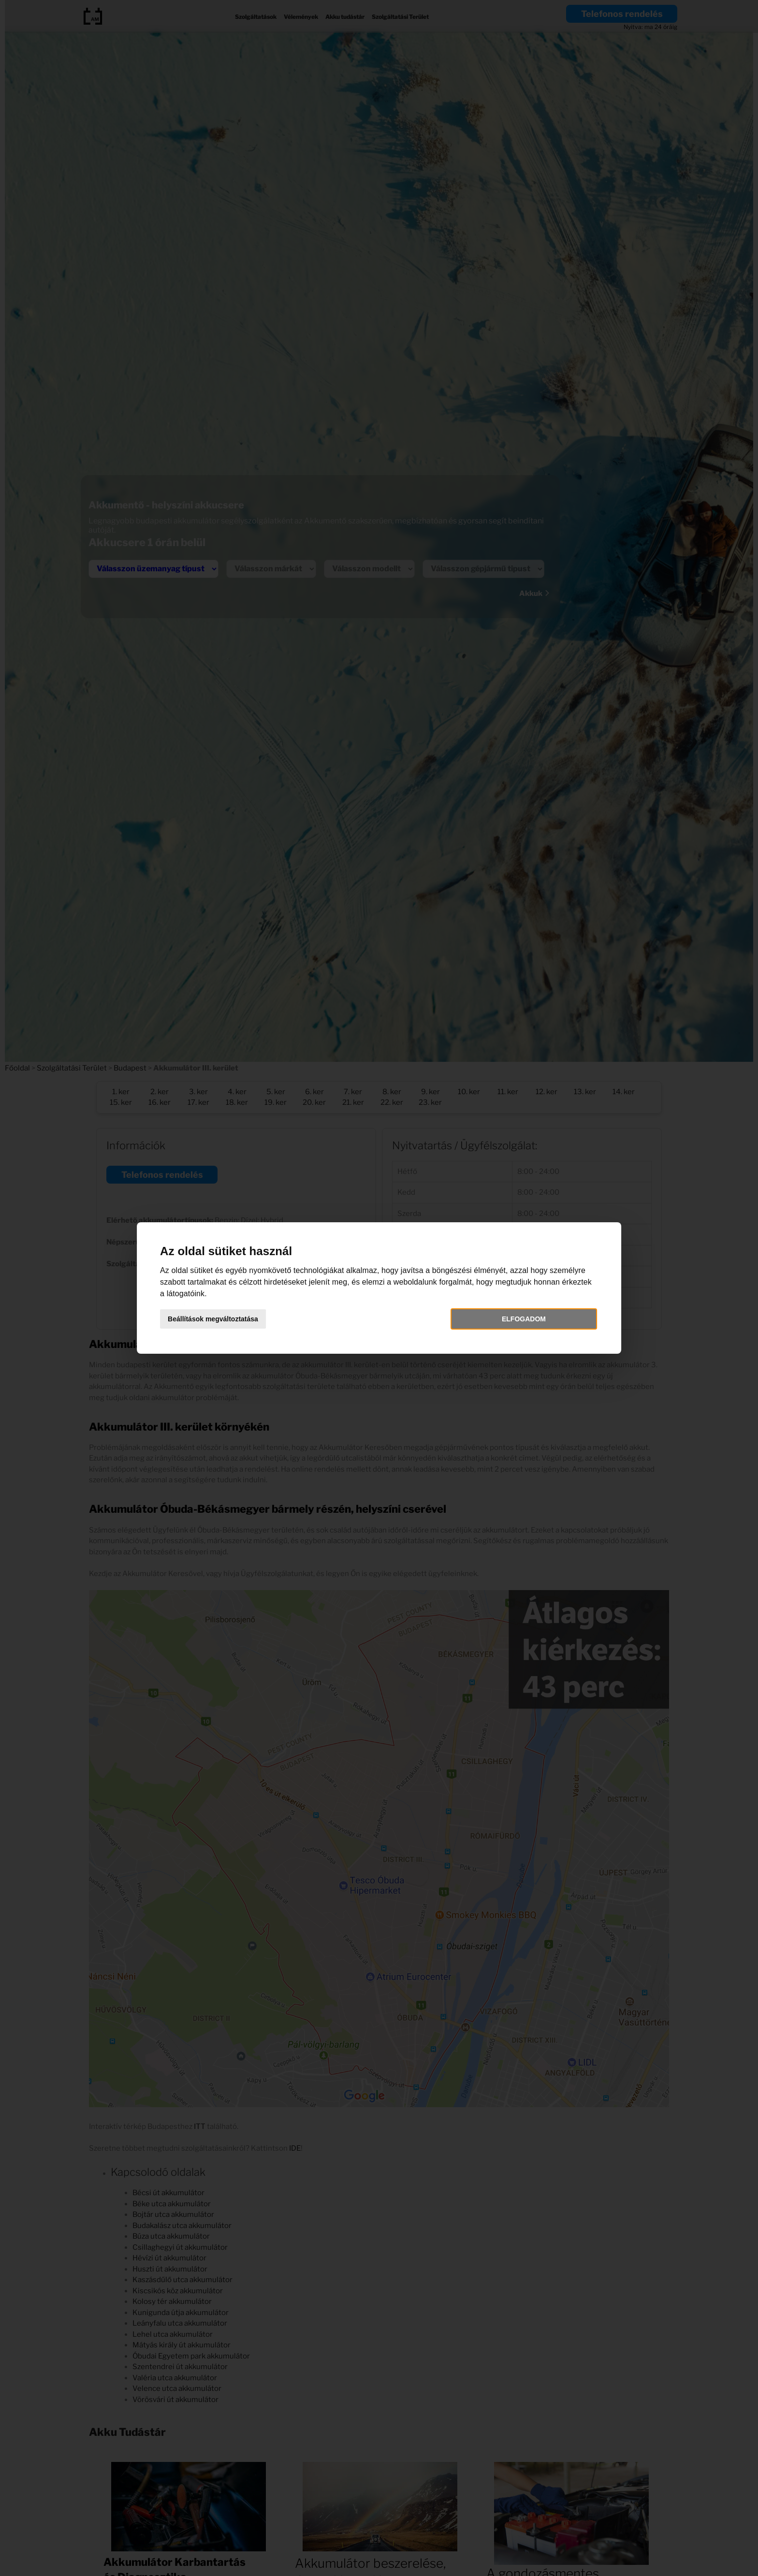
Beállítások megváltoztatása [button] (237, 1319)
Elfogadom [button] (507, 1319)
